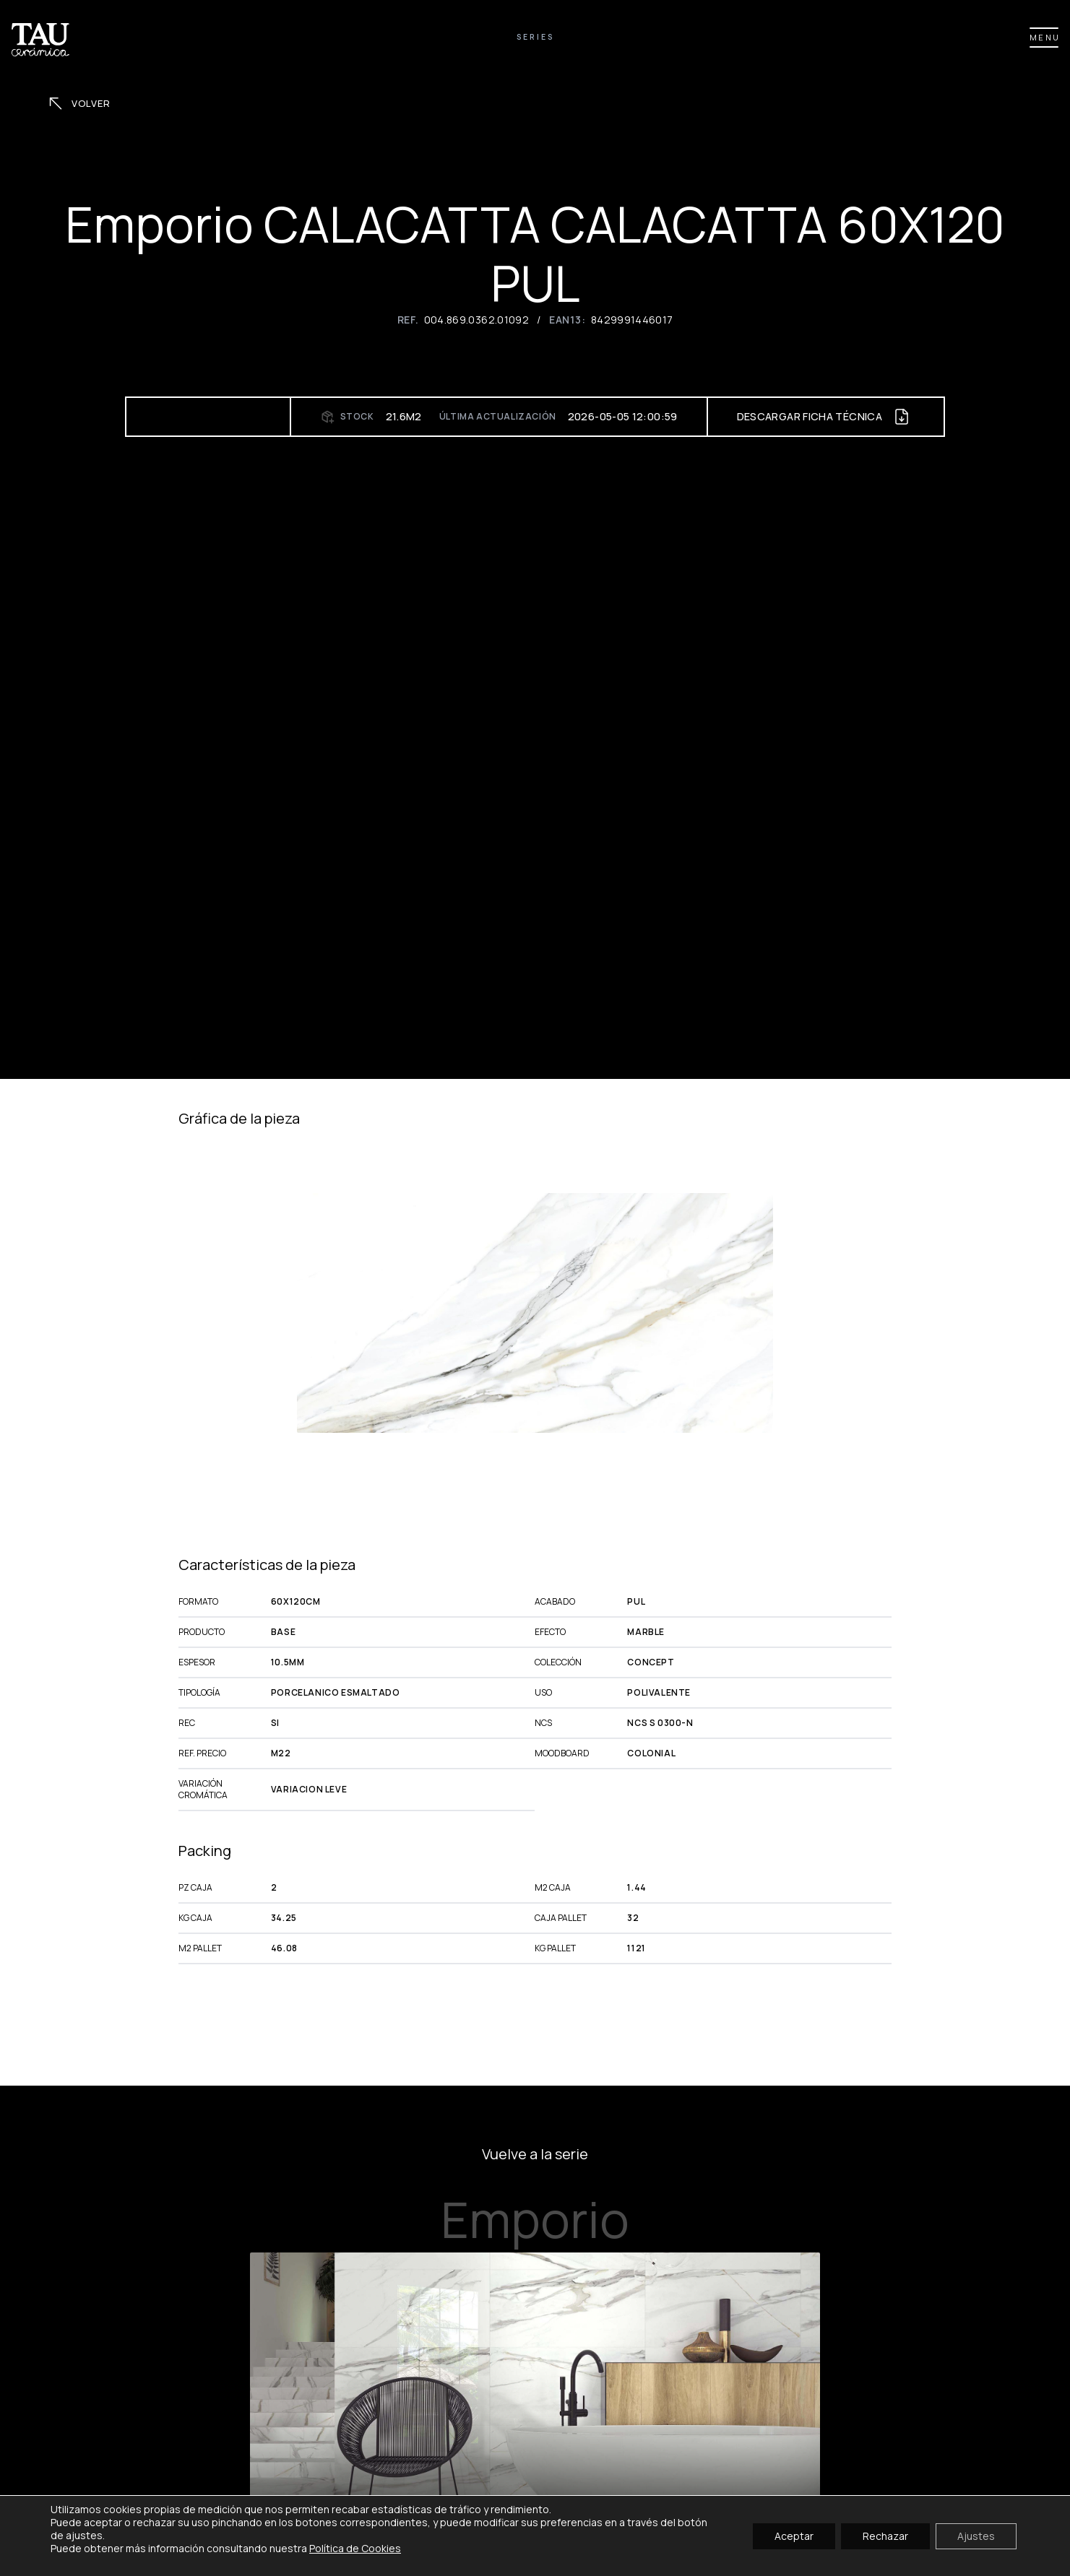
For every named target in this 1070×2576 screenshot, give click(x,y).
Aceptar (794, 2535)
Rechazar (885, 2535)
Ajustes (976, 2535)
